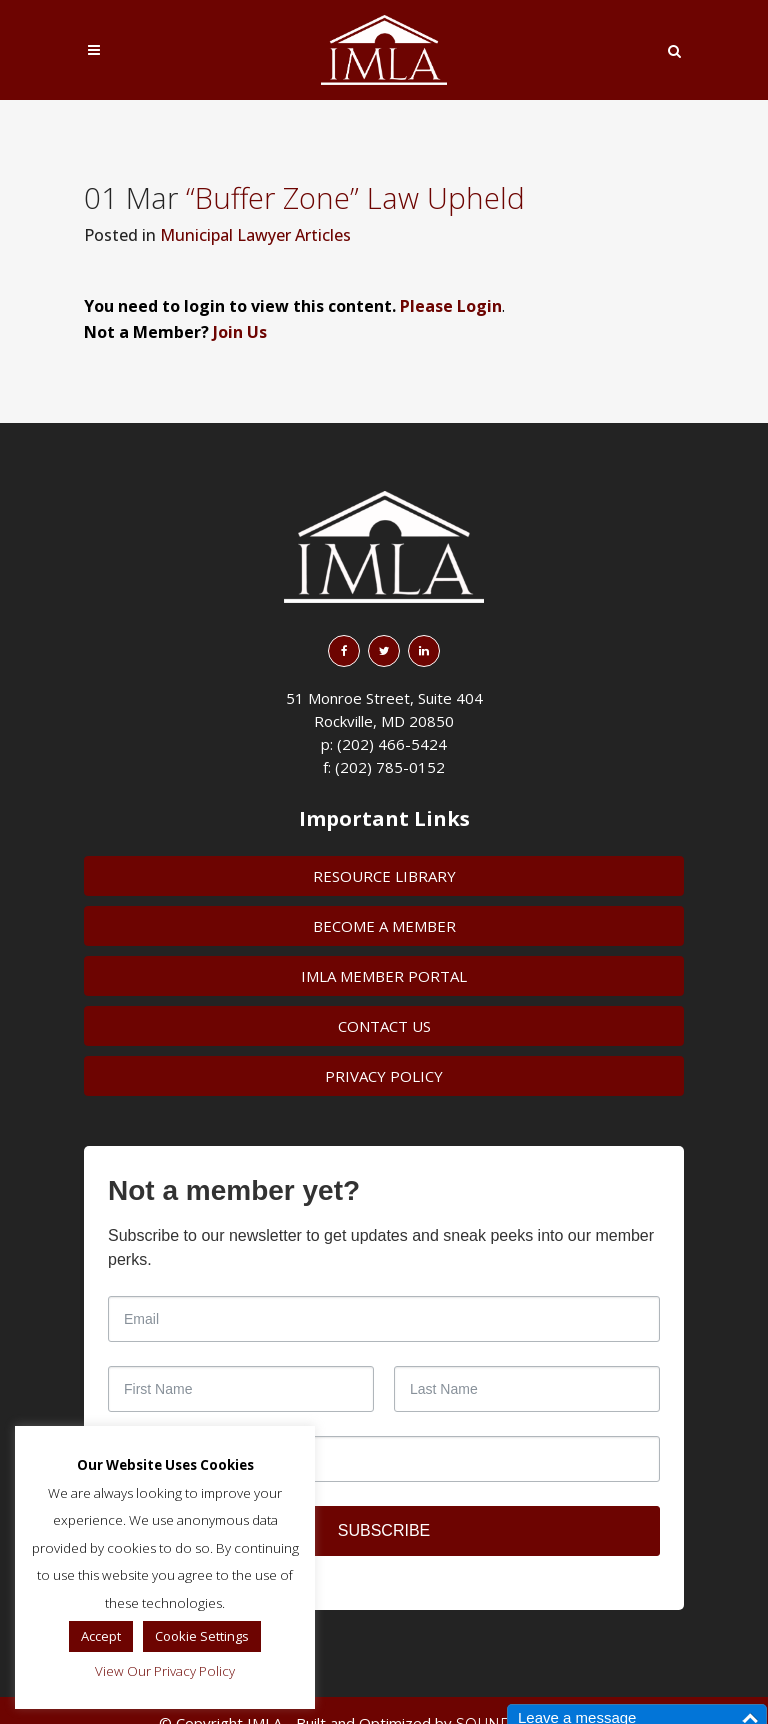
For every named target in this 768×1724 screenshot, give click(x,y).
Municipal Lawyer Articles (255, 235)
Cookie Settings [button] (202, 1636)
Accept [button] (101, 1636)
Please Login (451, 306)
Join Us (240, 332)
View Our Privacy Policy (165, 1671)
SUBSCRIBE (384, 1530)
